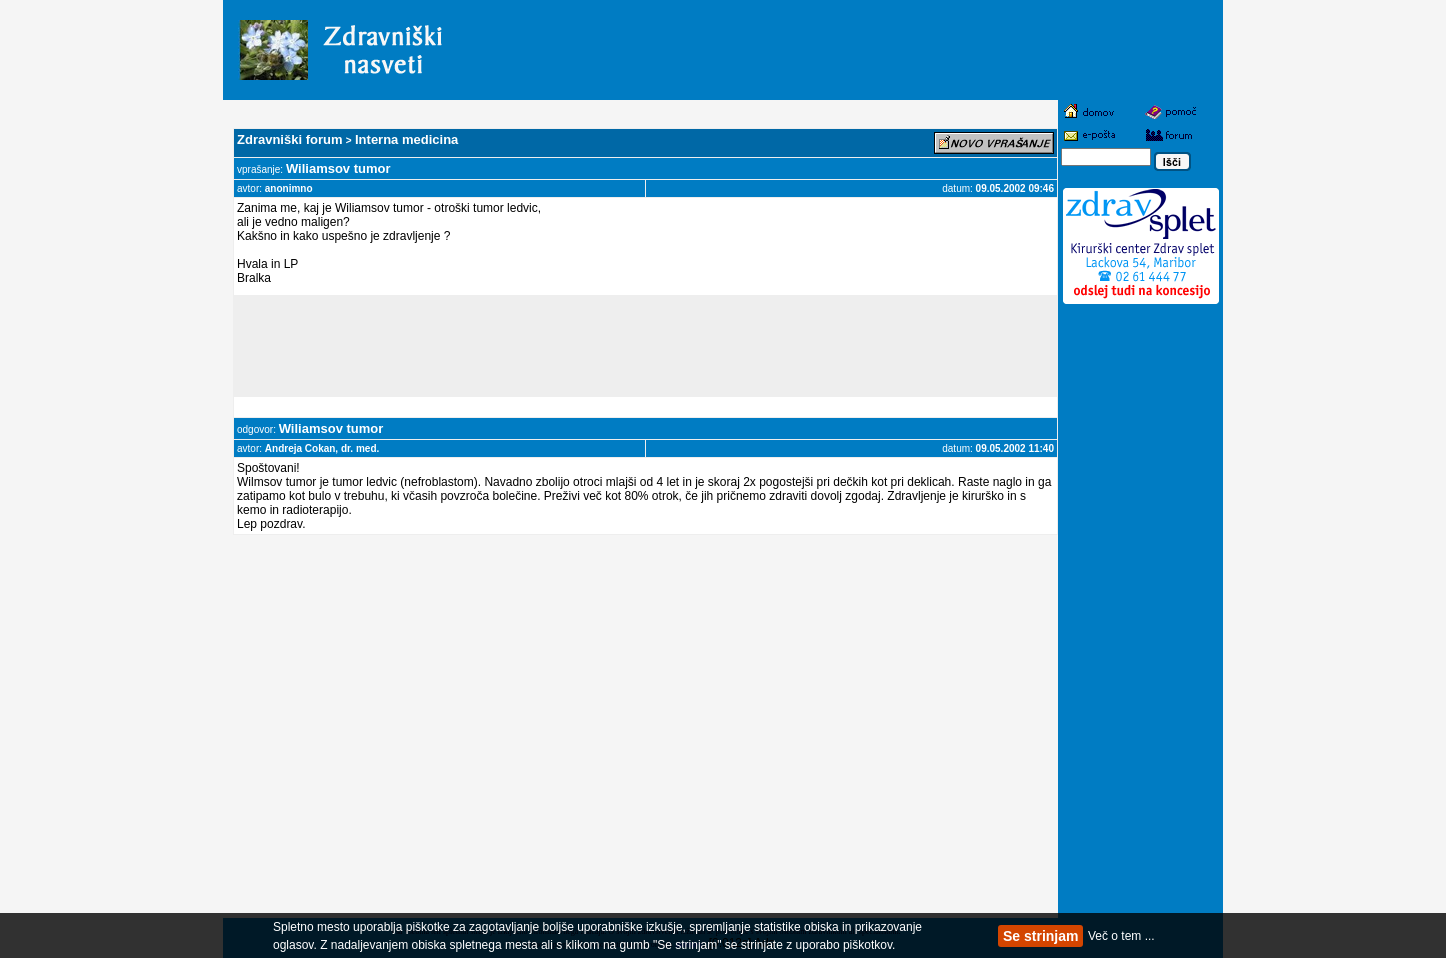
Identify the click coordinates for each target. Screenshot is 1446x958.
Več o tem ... (1121, 936)
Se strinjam (1040, 936)
